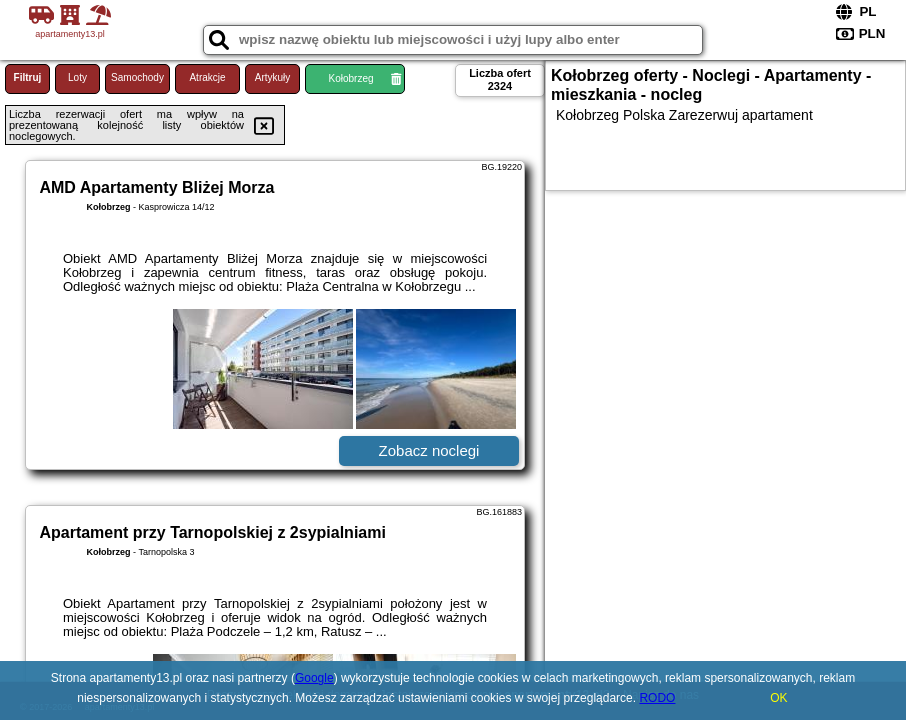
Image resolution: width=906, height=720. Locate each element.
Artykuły (273, 77)
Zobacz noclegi (429, 450)
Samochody (137, 77)
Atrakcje (207, 77)
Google (314, 678)
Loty (77, 77)
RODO (657, 698)
